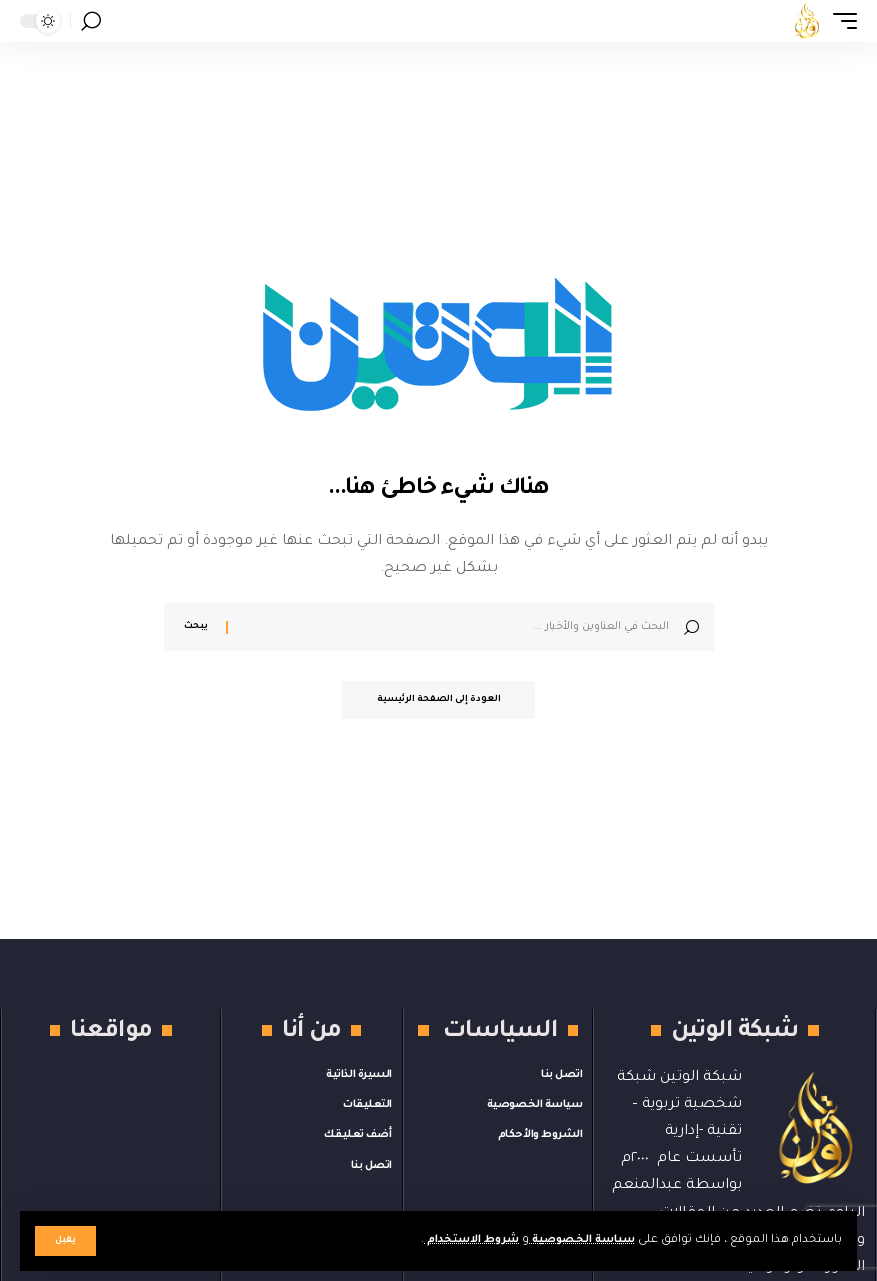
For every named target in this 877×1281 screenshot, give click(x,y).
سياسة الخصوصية (577, 1240)
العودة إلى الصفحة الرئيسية (439, 701)
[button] (65, 1241)
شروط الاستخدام (456, 1240)
